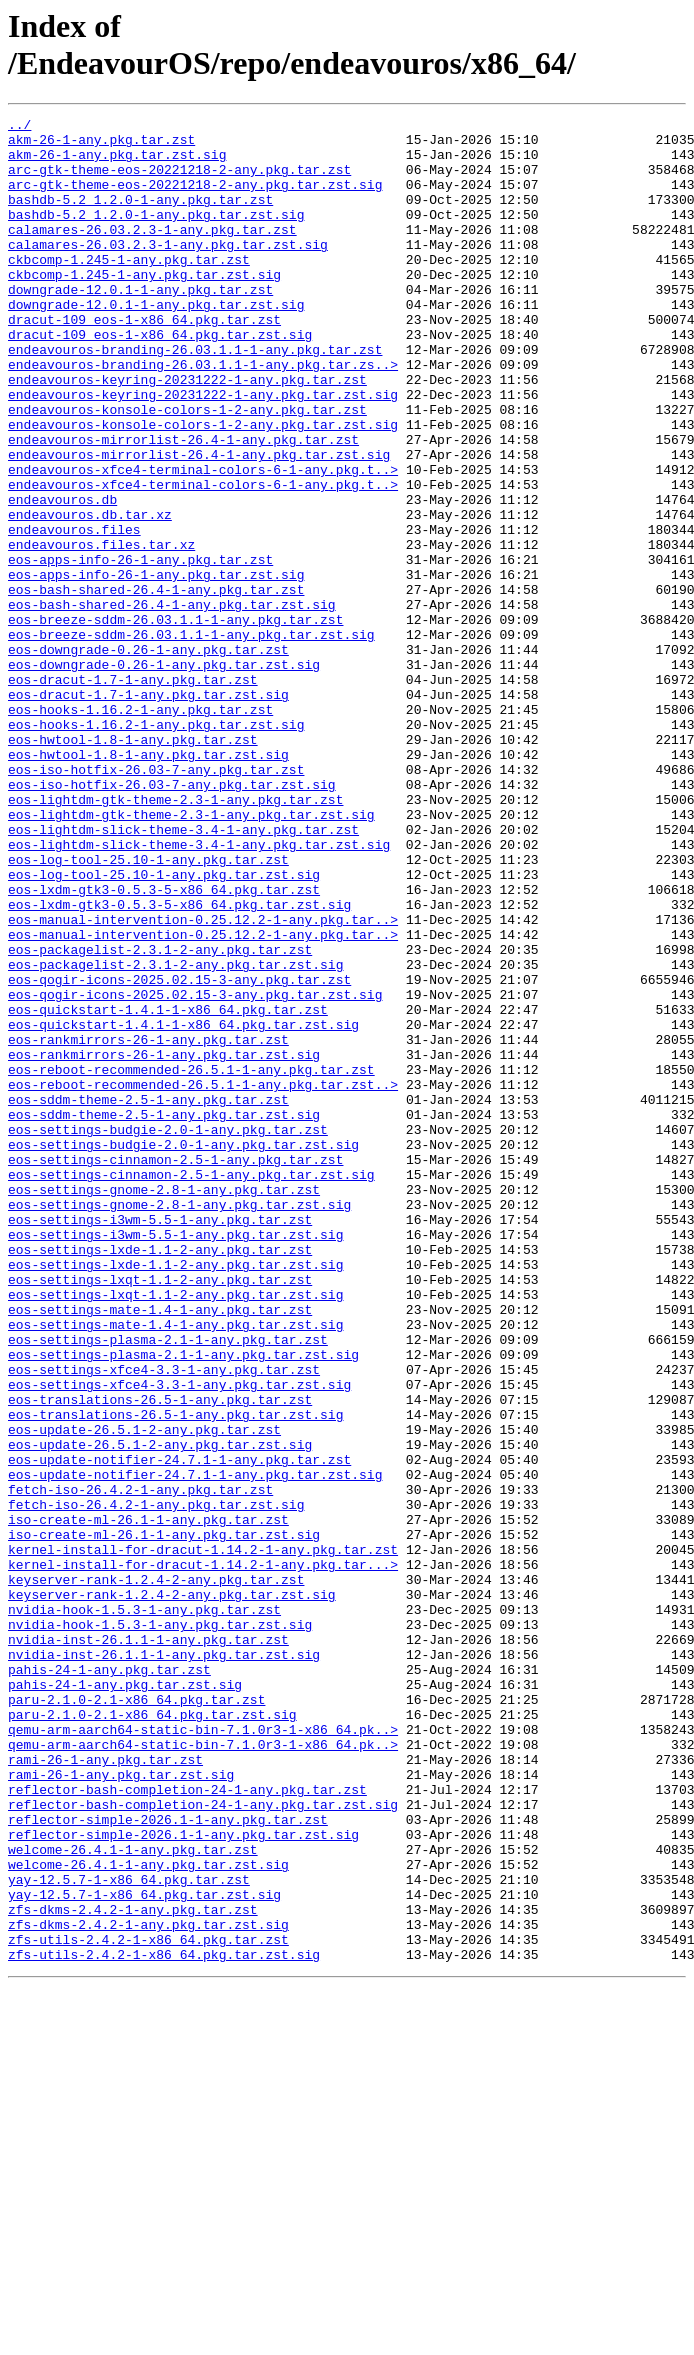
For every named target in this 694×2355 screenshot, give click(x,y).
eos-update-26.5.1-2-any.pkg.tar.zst (144, 1693)
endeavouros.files (74, 613)
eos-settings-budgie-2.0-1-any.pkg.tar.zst (168, 1333)
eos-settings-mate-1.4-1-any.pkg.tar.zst (160, 1549)
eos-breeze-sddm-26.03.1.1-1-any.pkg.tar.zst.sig (191, 739)
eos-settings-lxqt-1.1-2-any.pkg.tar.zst (160, 1513)
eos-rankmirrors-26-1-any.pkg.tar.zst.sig (164, 1243)
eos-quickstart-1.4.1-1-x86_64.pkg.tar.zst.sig (183, 1207)
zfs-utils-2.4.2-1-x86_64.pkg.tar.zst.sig (164, 2323)
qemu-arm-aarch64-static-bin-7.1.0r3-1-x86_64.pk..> (203, 2053)
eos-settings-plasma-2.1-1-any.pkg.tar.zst (168, 1585)
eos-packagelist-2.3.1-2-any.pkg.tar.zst (160, 1117)
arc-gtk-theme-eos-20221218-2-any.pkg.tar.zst (179, 181)
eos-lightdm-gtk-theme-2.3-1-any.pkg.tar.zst (175, 937)
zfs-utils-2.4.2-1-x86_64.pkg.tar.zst (148, 2305)
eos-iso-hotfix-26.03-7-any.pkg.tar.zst (156, 901)
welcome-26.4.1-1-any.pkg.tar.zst (133, 2197)
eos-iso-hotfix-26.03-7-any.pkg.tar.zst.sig (172, 919)
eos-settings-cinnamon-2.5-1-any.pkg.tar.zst (175, 1369)
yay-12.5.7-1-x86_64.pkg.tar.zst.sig (144, 2251)
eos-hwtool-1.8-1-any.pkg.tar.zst (133, 865)
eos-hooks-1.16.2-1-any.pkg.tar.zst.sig (156, 847)
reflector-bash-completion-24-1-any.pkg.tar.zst (187, 2125)
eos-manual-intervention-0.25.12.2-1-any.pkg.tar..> (203, 1081)
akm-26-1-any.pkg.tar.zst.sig (117, 163)
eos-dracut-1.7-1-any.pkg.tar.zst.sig (148, 811)
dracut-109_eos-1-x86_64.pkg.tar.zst (144, 361)
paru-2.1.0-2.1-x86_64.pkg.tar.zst (136, 2017)
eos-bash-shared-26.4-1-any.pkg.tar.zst (156, 685)
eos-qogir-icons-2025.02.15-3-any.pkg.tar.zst (179, 1153)
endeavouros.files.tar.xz (101, 631)
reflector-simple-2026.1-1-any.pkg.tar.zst (168, 2161)
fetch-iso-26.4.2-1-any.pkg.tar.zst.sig (156, 1783)
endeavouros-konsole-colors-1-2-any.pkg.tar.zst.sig (203, 487)
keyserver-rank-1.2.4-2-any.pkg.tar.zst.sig (172, 1891)
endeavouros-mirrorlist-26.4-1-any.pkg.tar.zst (183, 505)
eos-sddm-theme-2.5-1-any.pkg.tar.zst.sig (164, 1315)
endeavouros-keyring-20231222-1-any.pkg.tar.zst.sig (203, 451)
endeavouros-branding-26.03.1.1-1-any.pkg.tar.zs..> (203, 415)
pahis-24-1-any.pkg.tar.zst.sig (125, 1999)
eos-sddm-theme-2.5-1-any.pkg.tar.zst (148, 1297)
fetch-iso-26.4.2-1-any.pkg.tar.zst (140, 1765)
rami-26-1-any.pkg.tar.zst (105, 2089)
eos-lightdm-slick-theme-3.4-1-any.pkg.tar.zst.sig (199, 991)
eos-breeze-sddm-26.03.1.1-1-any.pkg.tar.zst (175, 721)
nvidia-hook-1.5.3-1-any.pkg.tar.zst (144, 1909)
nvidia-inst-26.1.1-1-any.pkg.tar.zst (148, 1945)
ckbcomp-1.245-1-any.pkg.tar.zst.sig (144, 307)
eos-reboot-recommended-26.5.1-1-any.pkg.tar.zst (191, 1261)
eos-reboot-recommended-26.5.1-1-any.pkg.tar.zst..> (203, 1279)
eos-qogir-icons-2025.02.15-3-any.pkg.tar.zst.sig (195, 1171)
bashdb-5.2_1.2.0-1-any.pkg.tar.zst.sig (156, 235)
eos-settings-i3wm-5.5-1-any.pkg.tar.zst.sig (175, 1459)
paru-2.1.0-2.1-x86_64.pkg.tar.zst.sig (152, 2035)
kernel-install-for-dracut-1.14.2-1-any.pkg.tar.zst (203, 1837)
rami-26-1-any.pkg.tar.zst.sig (121, 2107)
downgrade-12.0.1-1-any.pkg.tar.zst (140, 325)
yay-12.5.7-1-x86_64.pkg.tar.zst (129, 2233)
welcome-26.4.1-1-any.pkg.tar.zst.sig (148, 2215)
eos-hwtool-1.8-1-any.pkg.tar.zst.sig (148, 883)
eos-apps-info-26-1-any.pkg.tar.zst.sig (156, 667)
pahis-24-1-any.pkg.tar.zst (109, 1981)
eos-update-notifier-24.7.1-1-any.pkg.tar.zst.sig (195, 1747)
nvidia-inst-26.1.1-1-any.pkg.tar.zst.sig (164, 1963)
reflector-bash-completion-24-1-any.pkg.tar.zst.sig (203, 2143)
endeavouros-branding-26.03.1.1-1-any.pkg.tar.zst (195, 397)
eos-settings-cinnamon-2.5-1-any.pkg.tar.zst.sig (191, 1387)
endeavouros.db (62, 577)
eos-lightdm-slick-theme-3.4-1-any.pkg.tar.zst (183, 973)
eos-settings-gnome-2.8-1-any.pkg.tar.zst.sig (179, 1423)
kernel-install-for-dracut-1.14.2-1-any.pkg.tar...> (203, 1855)
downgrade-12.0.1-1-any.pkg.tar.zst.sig (156, 343)
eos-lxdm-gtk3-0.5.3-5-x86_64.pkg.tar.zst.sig (179, 1063)
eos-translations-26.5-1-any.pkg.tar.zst (160, 1657)
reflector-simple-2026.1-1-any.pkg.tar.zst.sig (183, 2179)
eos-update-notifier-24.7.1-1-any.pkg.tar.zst (179, 1729)
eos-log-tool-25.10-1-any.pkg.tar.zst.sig (164, 1027)
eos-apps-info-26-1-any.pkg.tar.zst (140, 649)
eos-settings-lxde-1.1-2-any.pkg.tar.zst (160, 1477)
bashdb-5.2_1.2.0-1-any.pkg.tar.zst (140, 217)
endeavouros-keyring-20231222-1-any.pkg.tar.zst (187, 433)
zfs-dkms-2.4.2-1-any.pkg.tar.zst (133, 2269)
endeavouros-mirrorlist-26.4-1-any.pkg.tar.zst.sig (199, 523)
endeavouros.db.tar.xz (90, 595)
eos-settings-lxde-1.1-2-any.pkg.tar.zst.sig (175, 1495)
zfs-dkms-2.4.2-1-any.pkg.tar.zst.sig (148, 2287)
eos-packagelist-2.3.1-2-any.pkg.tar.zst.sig (175, 1135)
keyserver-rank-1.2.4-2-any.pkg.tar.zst (156, 1873)
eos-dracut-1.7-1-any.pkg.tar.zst (133, 793)
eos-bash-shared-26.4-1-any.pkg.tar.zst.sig (172, 703)
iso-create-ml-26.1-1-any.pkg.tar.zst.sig (164, 1819)
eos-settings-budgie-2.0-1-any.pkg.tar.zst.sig (183, 1351)
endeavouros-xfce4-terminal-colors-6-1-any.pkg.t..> (203, 541)
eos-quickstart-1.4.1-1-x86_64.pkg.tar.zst (168, 1189)
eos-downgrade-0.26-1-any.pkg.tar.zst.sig (164, 775)
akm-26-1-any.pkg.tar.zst (101, 145)
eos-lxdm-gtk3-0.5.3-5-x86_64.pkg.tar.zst (164, 1045)
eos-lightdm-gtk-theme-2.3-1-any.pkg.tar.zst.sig (191, 955)
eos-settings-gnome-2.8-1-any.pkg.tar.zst (164, 1405)
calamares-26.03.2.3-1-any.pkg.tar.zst (152, 253)
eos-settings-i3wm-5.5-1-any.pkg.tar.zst (160, 1441)
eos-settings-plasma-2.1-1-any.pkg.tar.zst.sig (183, 1603)
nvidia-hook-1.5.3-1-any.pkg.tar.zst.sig (160, 1927)
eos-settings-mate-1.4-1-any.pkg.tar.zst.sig (175, 1567)
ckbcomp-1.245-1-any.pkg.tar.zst (129, 289)
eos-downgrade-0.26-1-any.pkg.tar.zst (148, 757)
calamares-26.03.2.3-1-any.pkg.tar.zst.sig (168, 271)
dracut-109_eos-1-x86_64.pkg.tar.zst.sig (160, 379)
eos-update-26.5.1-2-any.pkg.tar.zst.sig (160, 1711)
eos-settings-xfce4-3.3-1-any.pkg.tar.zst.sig (179, 1639)
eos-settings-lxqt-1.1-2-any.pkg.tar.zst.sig (175, 1531)
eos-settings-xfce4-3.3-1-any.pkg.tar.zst (164, 1621)
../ (19, 127)
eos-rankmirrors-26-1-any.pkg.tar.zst (148, 1225)
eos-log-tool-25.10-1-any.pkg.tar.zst (148, 1009)
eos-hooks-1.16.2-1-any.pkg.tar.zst (140, 829)
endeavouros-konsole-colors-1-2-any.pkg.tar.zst (187, 469)
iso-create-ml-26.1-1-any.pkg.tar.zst (148, 1801)
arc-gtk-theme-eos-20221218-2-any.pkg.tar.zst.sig (195, 199)
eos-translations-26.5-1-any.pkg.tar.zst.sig (175, 1675)
